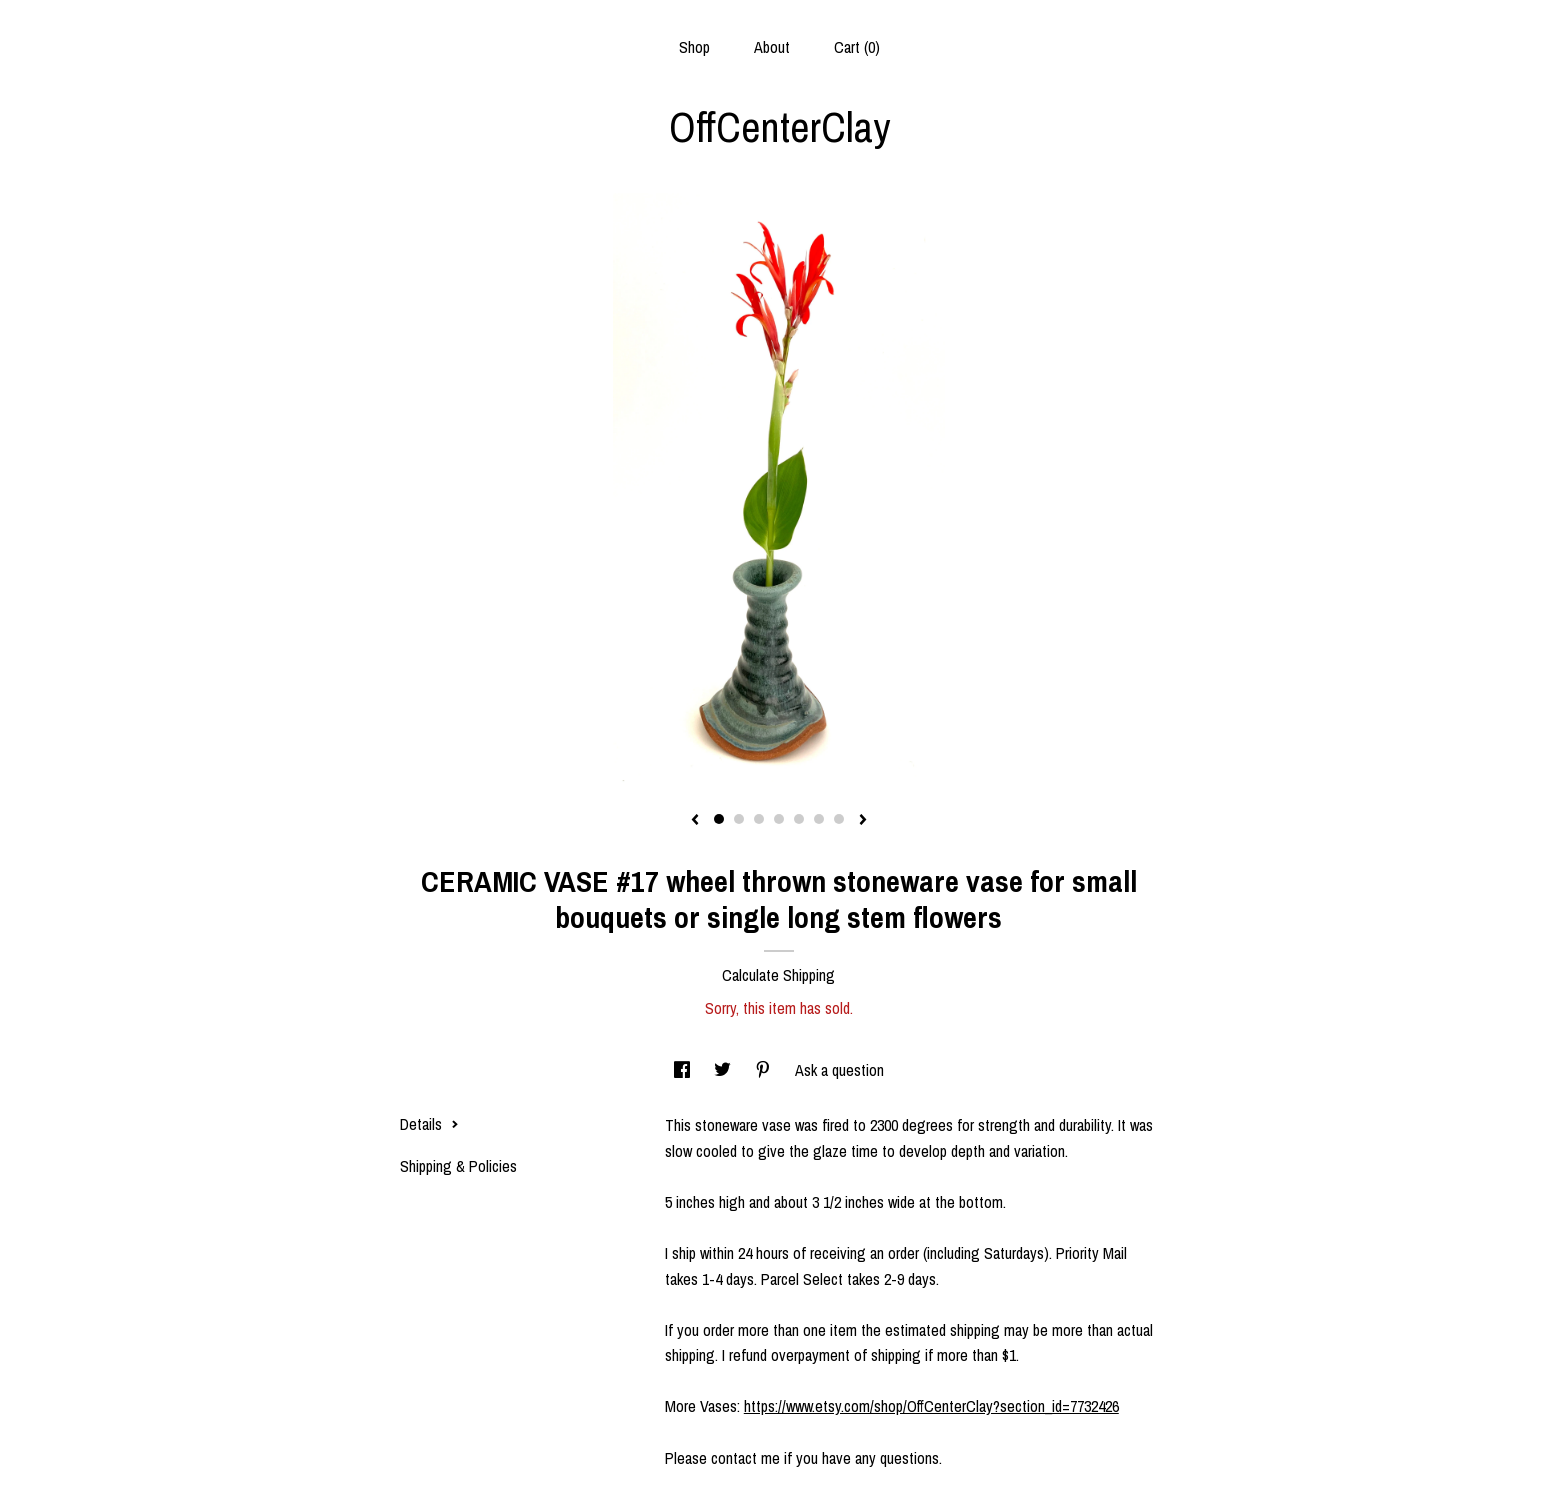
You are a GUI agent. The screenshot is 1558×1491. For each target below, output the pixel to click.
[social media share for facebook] (684, 1070)
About (772, 47)
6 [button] (819, 819)
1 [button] (719, 819)
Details (429, 1124)
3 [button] (759, 819)
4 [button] (779, 819)
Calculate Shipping (778, 975)
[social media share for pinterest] (765, 1070)
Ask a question (839, 1070)
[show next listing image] (863, 821)
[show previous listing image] (695, 821)
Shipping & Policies (458, 1166)
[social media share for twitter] (724, 1070)
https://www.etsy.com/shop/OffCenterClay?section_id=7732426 (931, 1406)
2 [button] (739, 819)
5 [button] (799, 819)
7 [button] (839, 819)
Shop (694, 47)
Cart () (857, 47)
